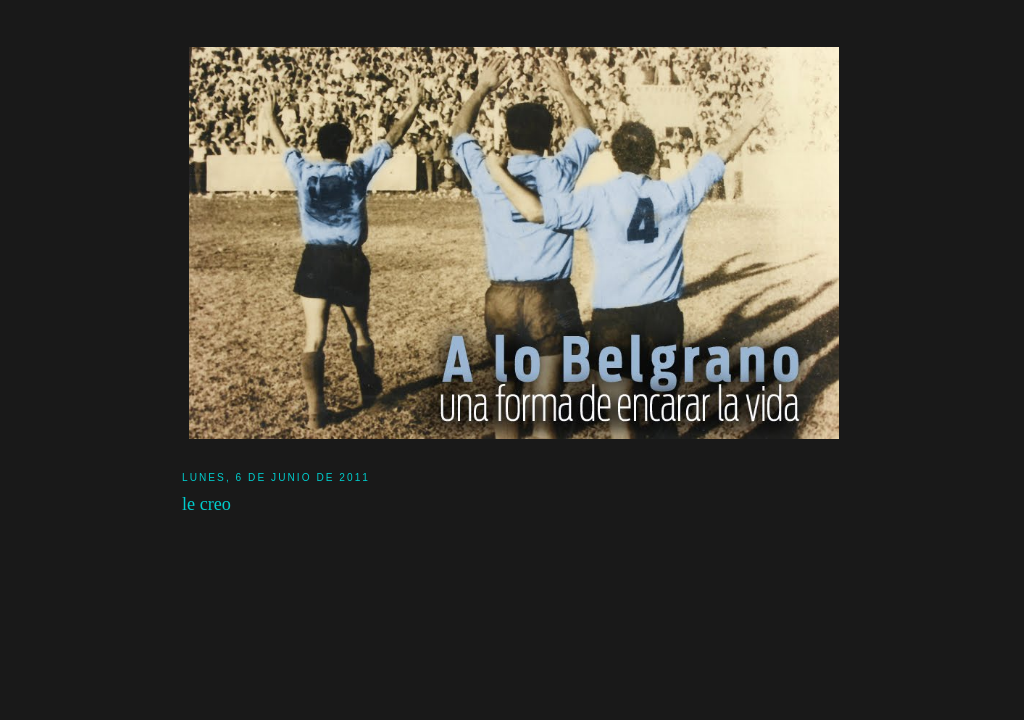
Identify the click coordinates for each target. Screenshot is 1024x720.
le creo (206, 504)
